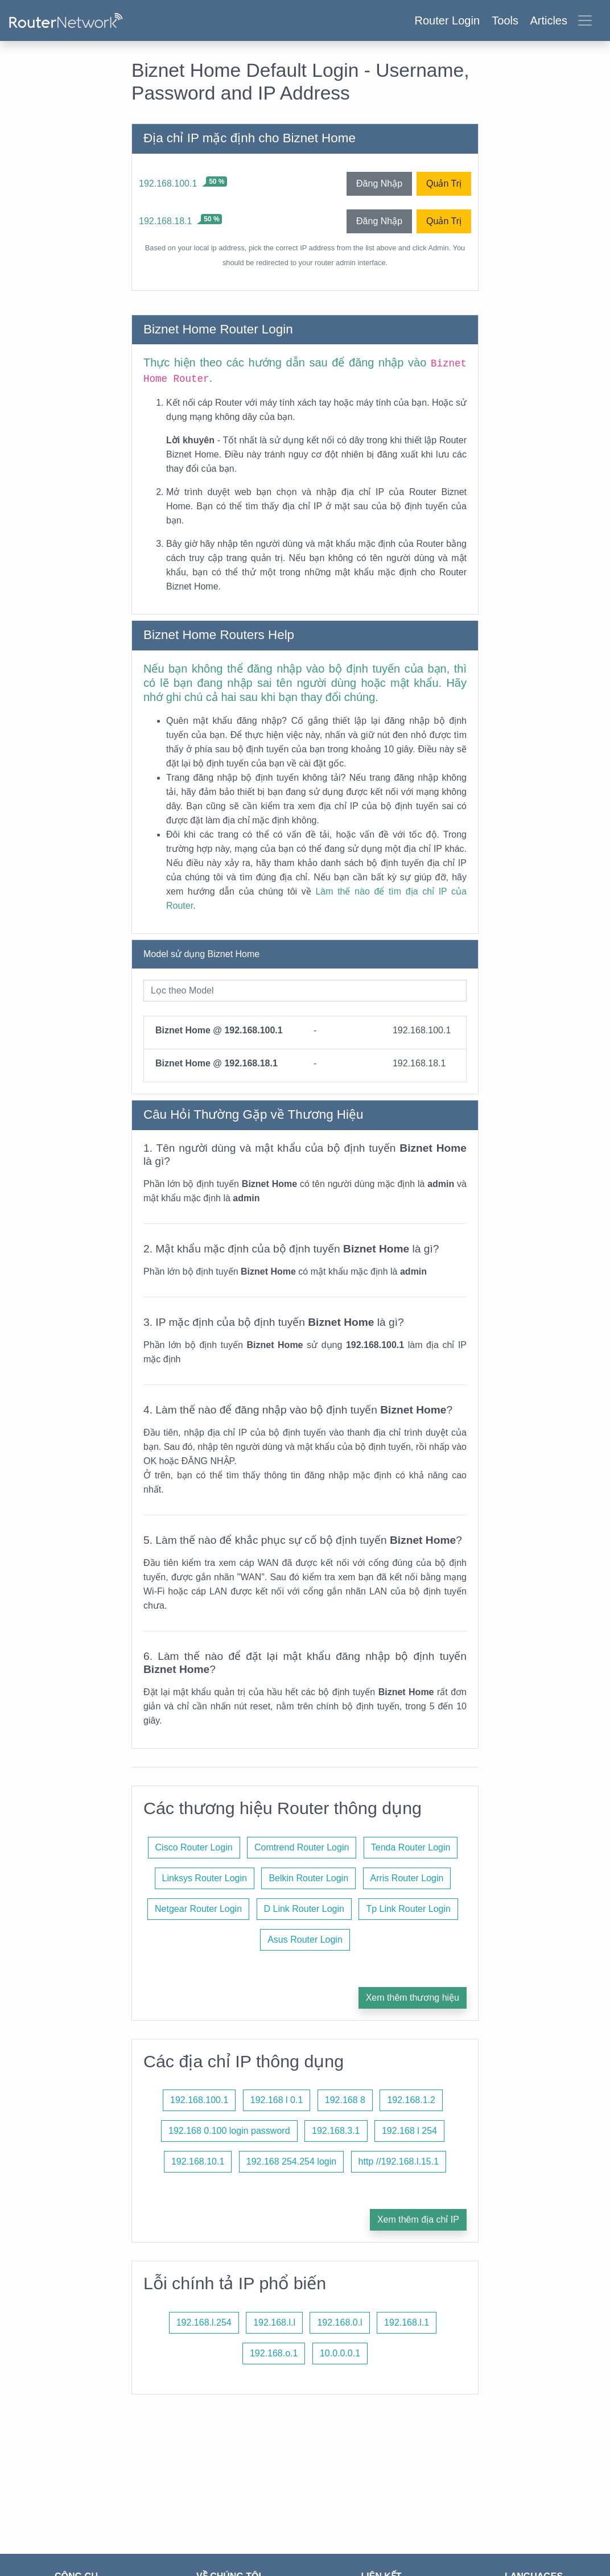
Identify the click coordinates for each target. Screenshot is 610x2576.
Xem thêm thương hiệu (412, 1997)
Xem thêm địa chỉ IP (418, 2219)
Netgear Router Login (198, 1909)
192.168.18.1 (165, 221)
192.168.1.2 (411, 2100)
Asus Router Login (305, 1939)
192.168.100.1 (168, 183)
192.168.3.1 (336, 2131)
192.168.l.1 (406, 2322)
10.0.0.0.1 (340, 2353)
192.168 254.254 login (291, 2161)
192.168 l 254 (409, 2131)
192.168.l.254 (204, 2322)
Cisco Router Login (194, 1847)
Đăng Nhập (379, 183)
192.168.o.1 (274, 2353)
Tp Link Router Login (408, 1909)
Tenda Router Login (411, 1847)
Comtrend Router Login (301, 1847)
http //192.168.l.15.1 (398, 2161)
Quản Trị (443, 183)
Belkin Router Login (308, 1878)
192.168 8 (345, 2100)
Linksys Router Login (204, 1878)
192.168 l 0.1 (276, 2100)
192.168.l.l (274, 2322)
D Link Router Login (304, 1909)
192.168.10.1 (197, 2161)
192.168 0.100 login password (229, 2131)
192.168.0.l (339, 2322)
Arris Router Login (407, 1878)
